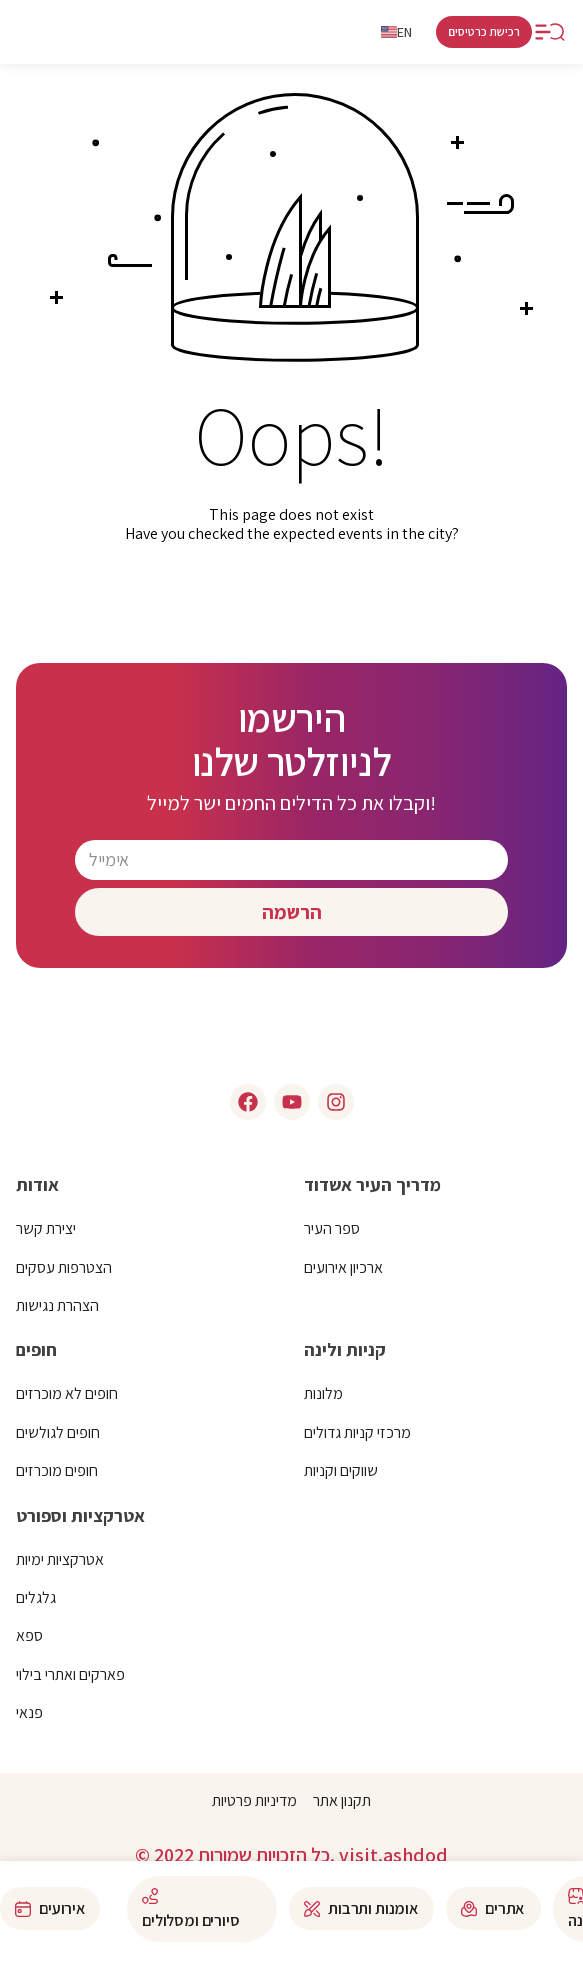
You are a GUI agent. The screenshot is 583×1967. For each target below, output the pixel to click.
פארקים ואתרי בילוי (70, 1674)
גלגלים (36, 1597)
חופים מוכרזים (57, 1470)
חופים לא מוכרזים (67, 1393)
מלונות (323, 1393)
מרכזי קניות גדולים (357, 1432)
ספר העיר (332, 1228)
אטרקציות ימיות (60, 1559)
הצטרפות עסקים (64, 1267)
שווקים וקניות (341, 1470)
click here (291, 597)
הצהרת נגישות (57, 1305)
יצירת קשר (46, 1228)
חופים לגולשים (58, 1432)
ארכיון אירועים (343, 1267)
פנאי (29, 1712)
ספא (29, 1635)
